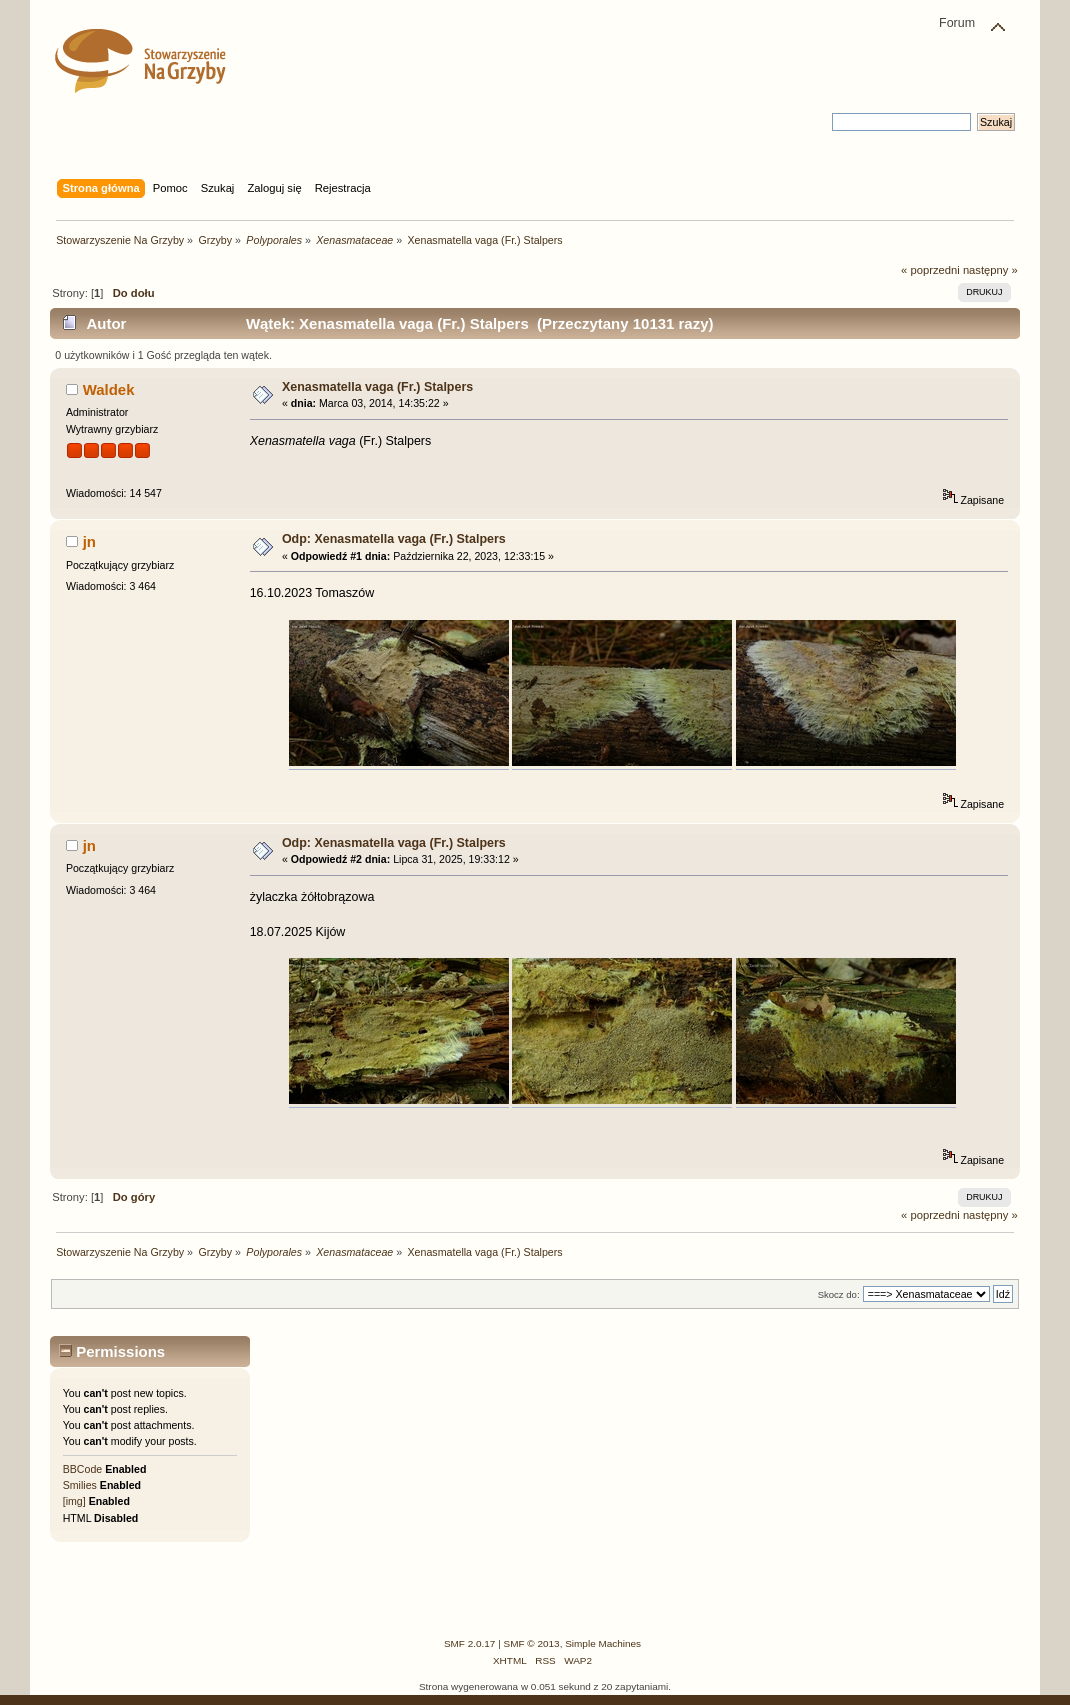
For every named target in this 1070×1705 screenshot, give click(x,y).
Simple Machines (603, 1643)
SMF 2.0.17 (470, 1643)
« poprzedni (930, 270)
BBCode (82, 1469)
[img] (74, 1501)
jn (89, 541)
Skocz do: (839, 1294)
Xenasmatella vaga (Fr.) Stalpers (377, 387)
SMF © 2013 (532, 1643)
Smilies (80, 1485)
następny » (990, 270)
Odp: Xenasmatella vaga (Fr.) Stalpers (394, 539)
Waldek (109, 389)
